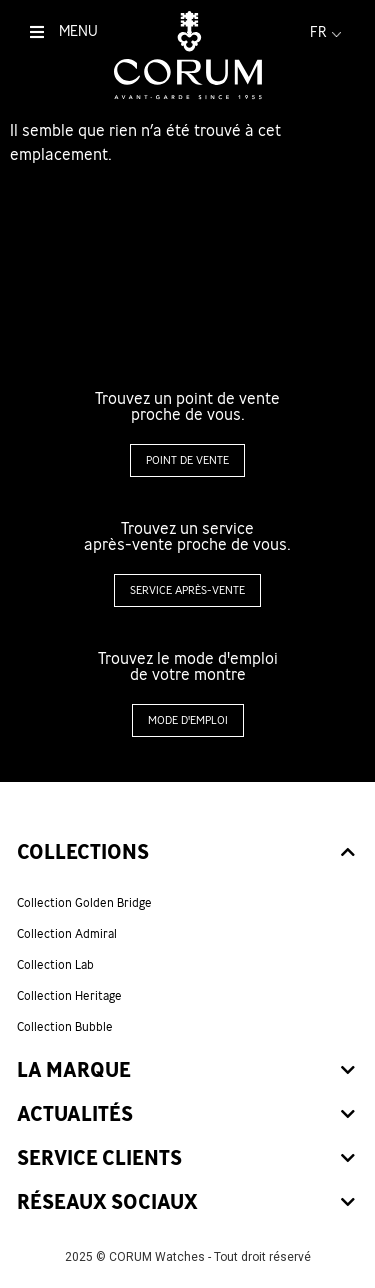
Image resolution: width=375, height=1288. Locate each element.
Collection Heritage (69, 997)
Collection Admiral (67, 935)
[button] (187, 460)
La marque (74, 1071)
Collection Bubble (65, 1028)
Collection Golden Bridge (84, 904)
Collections (83, 853)
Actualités (75, 1115)
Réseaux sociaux (107, 1203)
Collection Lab (55, 966)
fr (327, 33)
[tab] (188, 854)
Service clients (99, 1159)
